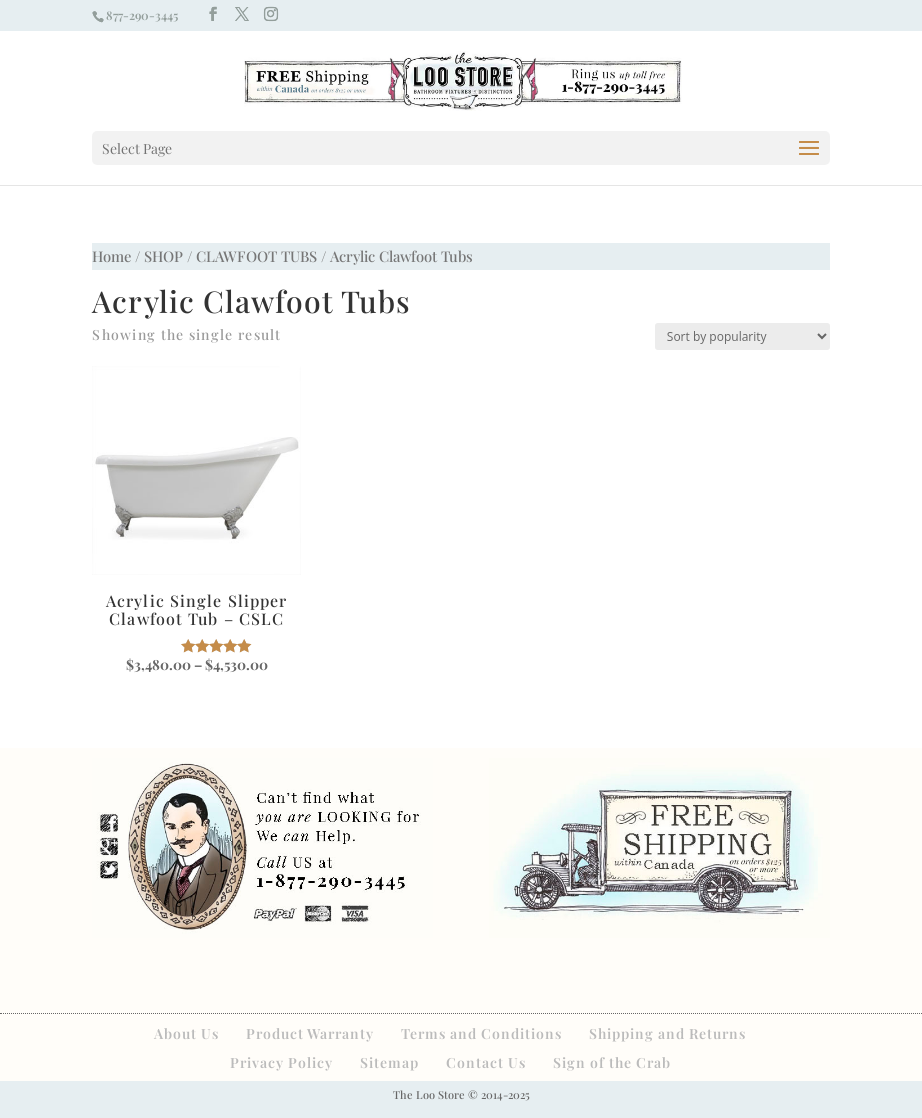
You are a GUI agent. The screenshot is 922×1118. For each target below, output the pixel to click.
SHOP (163, 256)
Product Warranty (310, 1033)
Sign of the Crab (612, 1062)
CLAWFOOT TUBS (256, 256)
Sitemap (389, 1062)
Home (111, 256)
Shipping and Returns (667, 1033)
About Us (186, 1033)
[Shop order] (742, 336)
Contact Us (486, 1062)
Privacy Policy (281, 1062)
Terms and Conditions (481, 1033)
